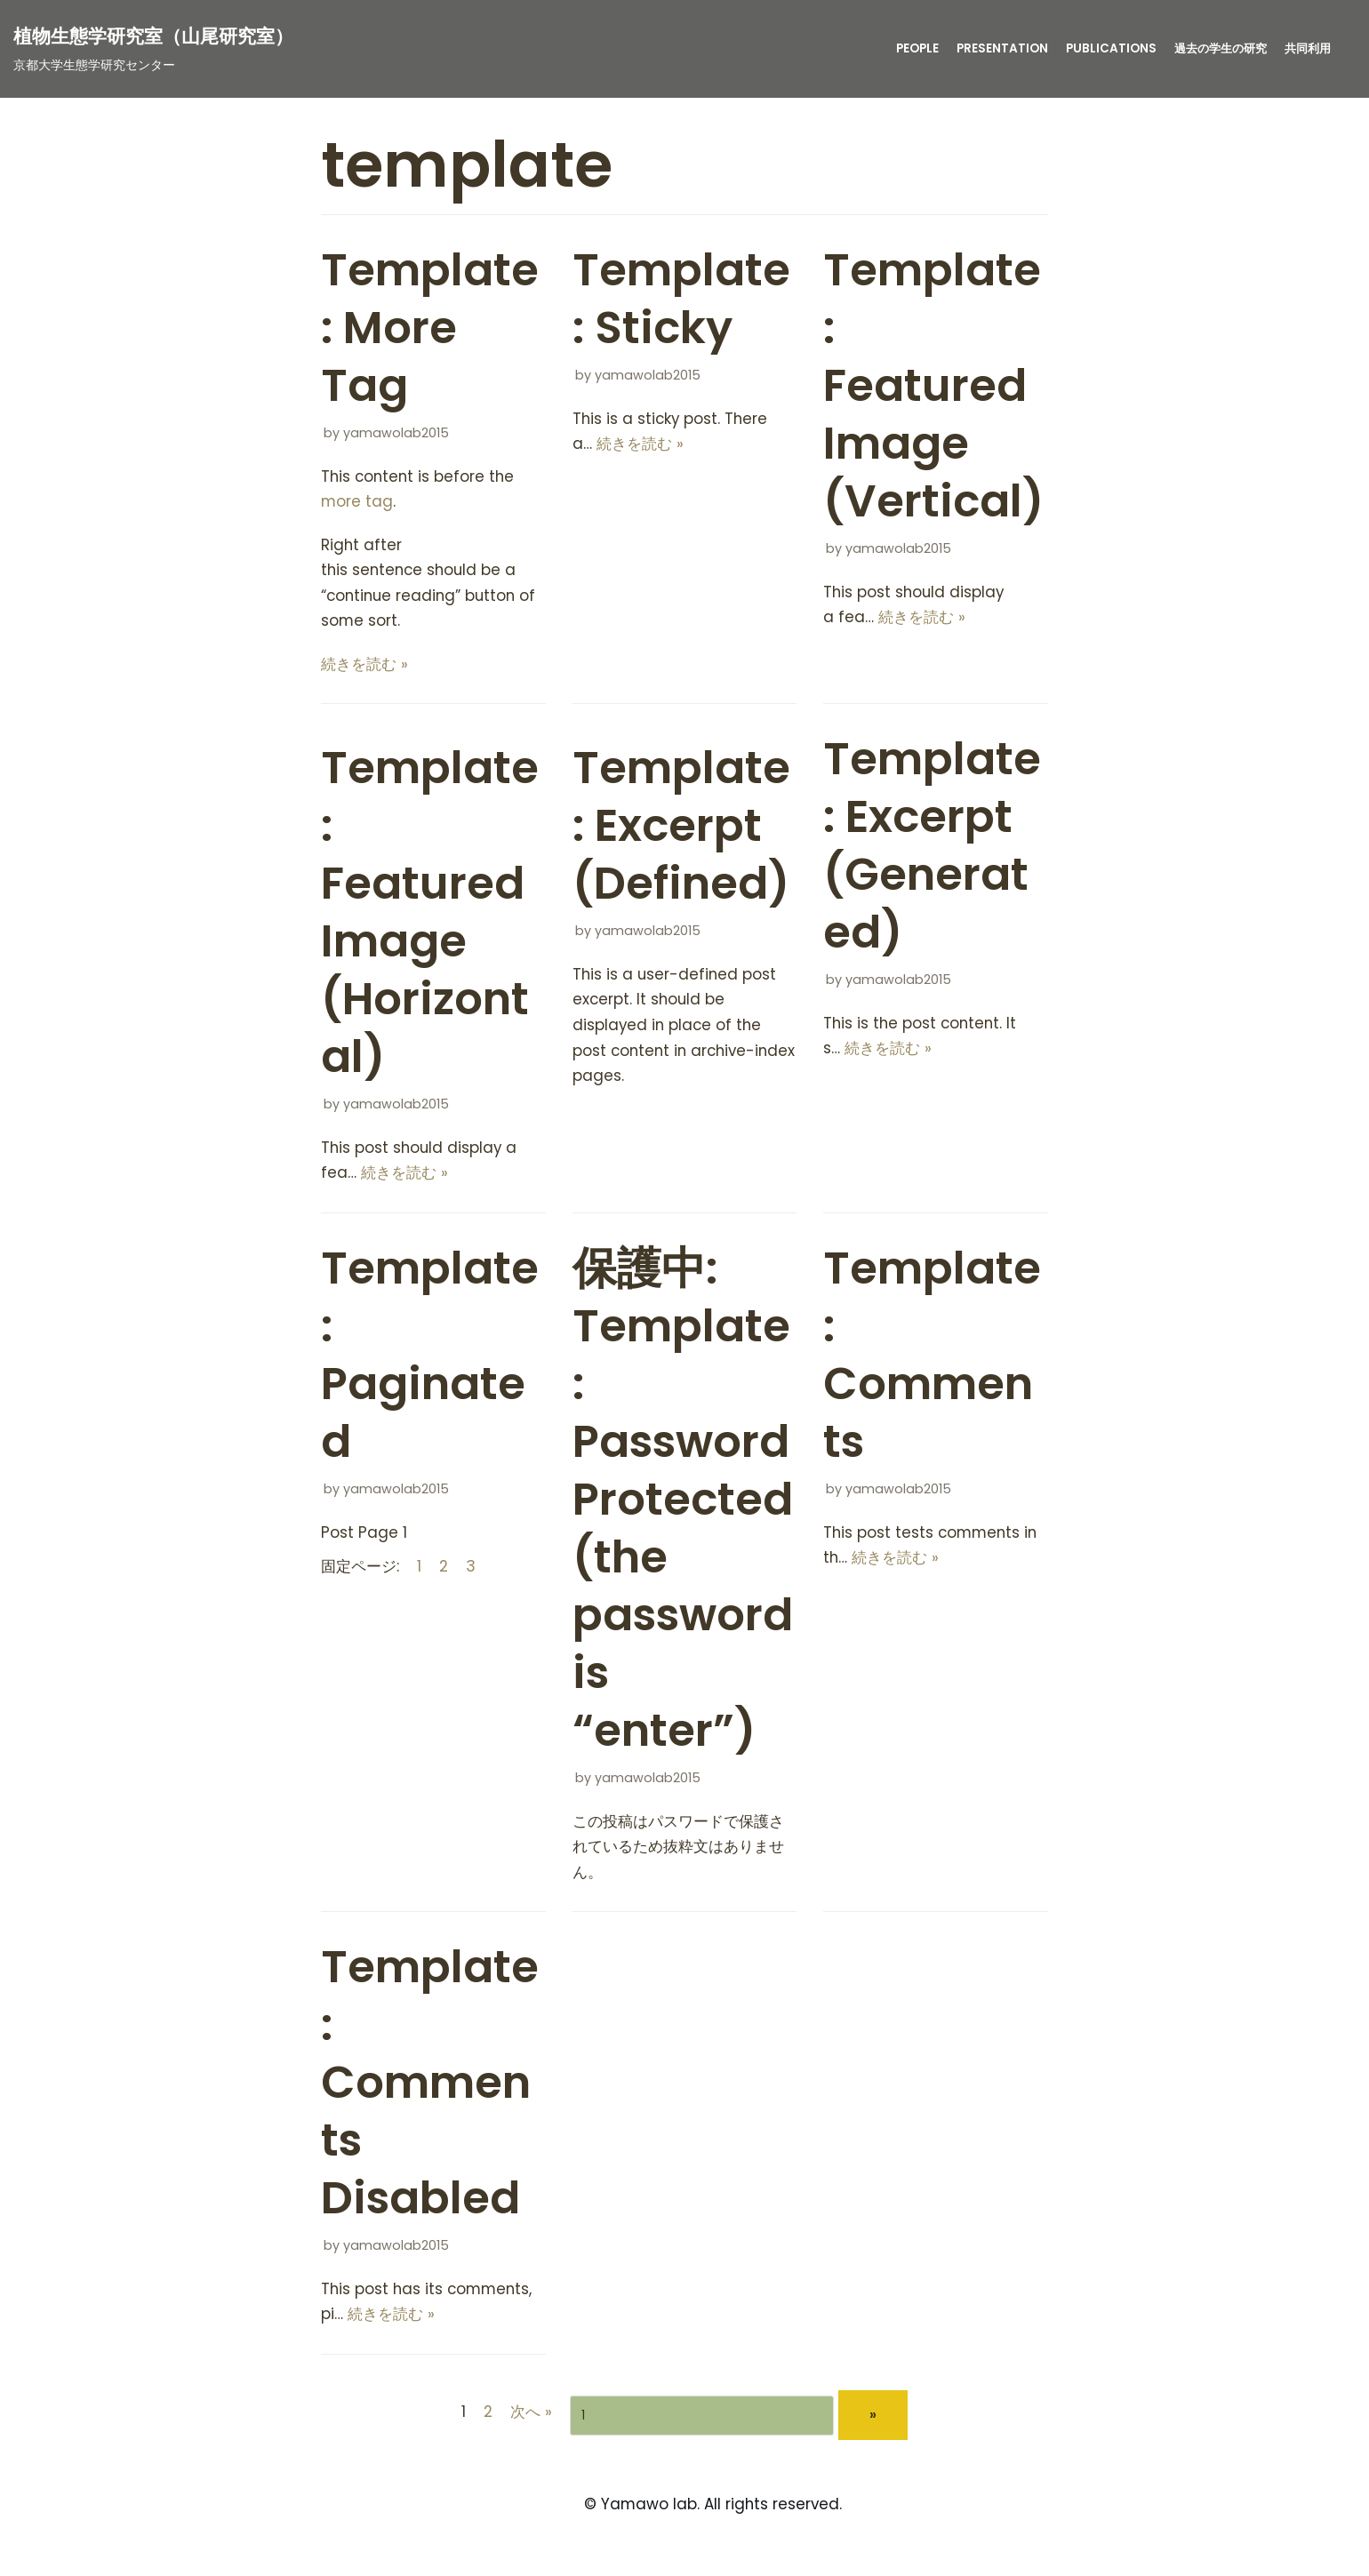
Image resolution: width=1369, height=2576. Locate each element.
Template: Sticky (681, 299)
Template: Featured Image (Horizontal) (430, 915)
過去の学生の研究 (1213, 48)
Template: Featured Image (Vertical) (934, 385)
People (906, 48)
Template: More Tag (430, 328)
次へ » (531, 2417)
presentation (991, 48)
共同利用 (1306, 48)
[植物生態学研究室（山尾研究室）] (153, 48)
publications (1100, 48)
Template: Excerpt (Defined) (681, 828)
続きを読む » (364, 665)
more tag (357, 502)
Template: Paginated (430, 1358)
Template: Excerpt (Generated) (932, 848)
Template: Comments (932, 1358)
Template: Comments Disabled (430, 2087)
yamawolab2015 (396, 433)
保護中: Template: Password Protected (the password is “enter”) (682, 1503)
